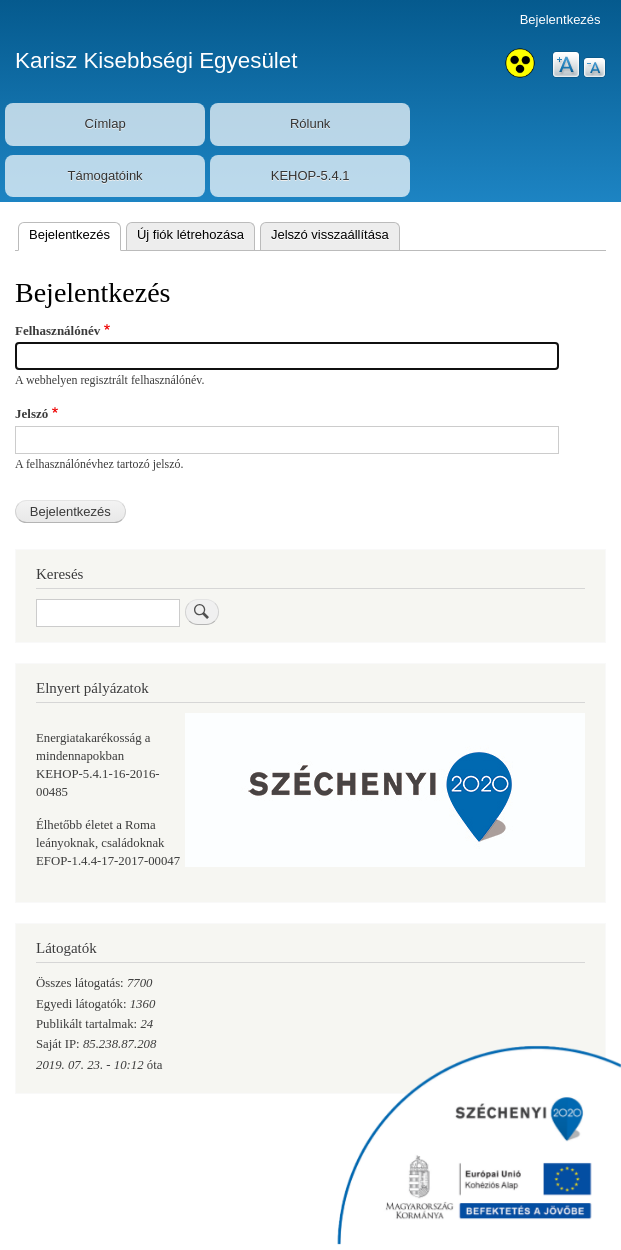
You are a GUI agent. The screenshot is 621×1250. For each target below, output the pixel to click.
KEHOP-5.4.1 (310, 175)
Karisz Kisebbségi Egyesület (156, 60)
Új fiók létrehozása (190, 234)
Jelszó (31, 413)
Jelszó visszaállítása (330, 234)
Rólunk (310, 123)
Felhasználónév (57, 330)
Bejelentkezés (560, 19)
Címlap (104, 123)
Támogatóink (104, 175)
